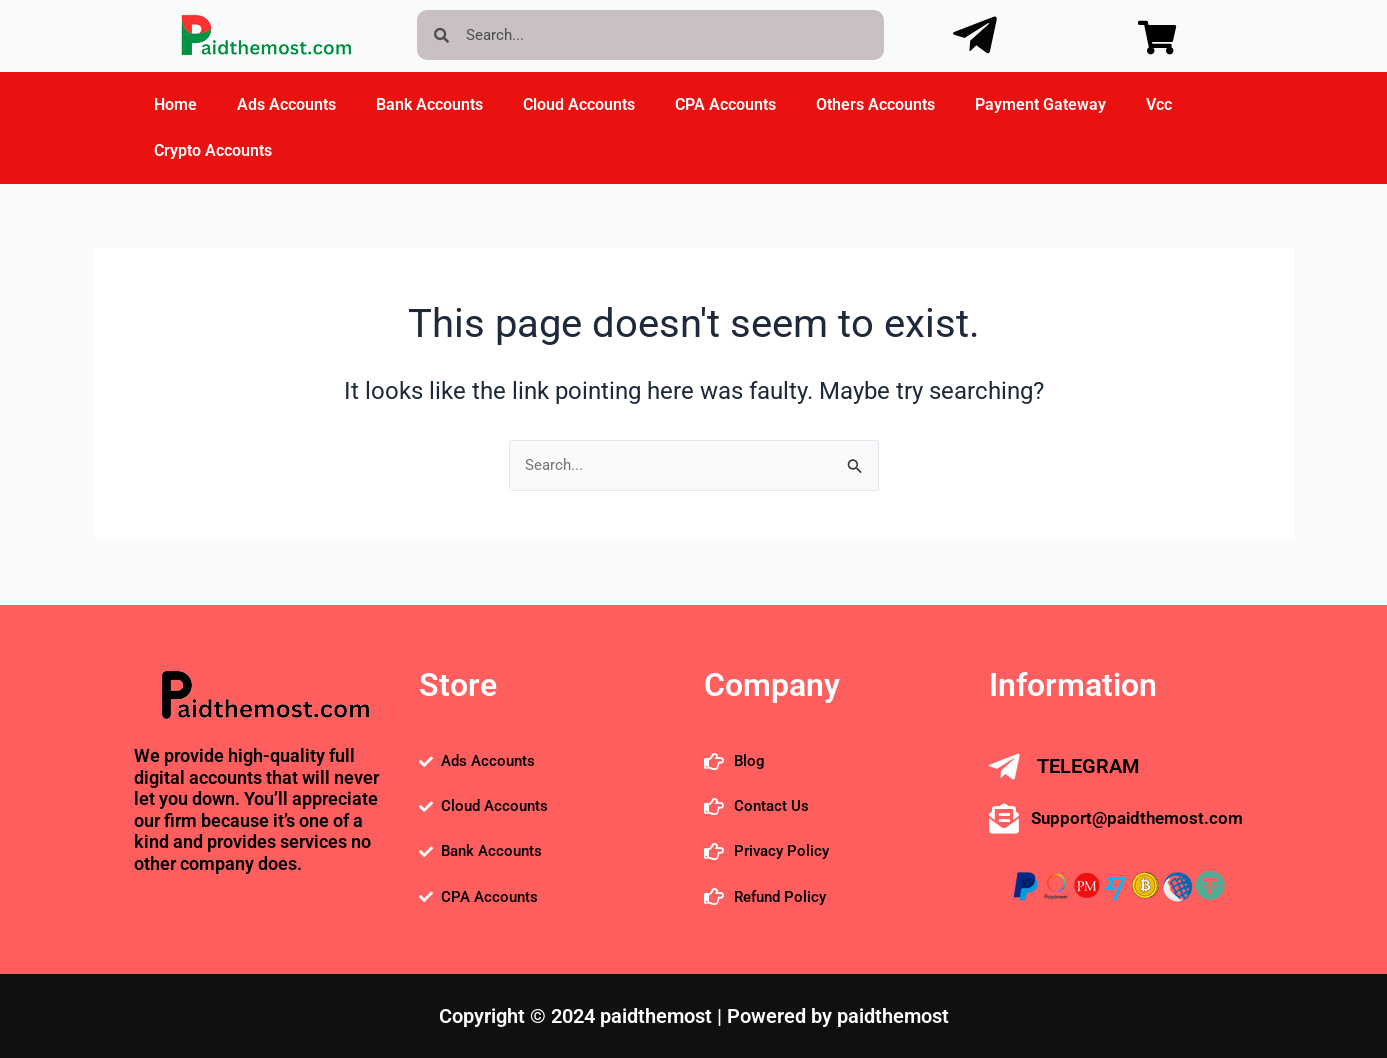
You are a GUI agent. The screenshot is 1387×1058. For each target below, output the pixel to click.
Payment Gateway (1040, 104)
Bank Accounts (429, 104)
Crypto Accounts (213, 150)
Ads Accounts (286, 104)
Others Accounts (875, 104)
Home (175, 104)
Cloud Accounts (579, 104)
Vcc (1159, 104)
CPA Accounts (725, 104)
